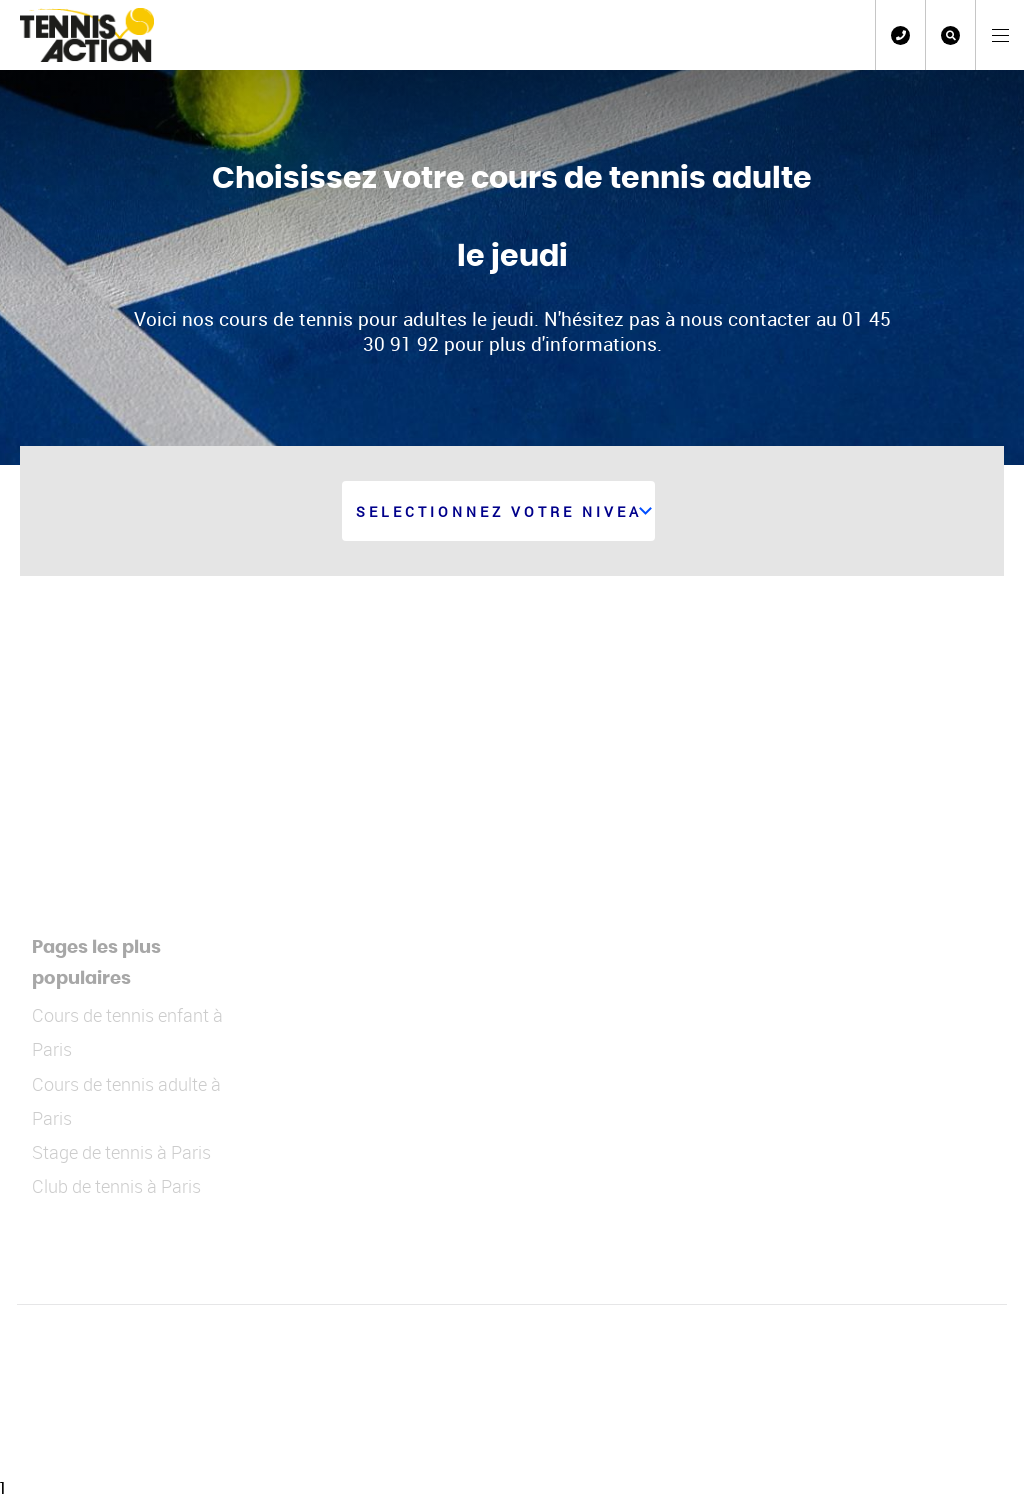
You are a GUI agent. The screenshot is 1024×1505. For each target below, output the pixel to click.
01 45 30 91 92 (900, 35)
